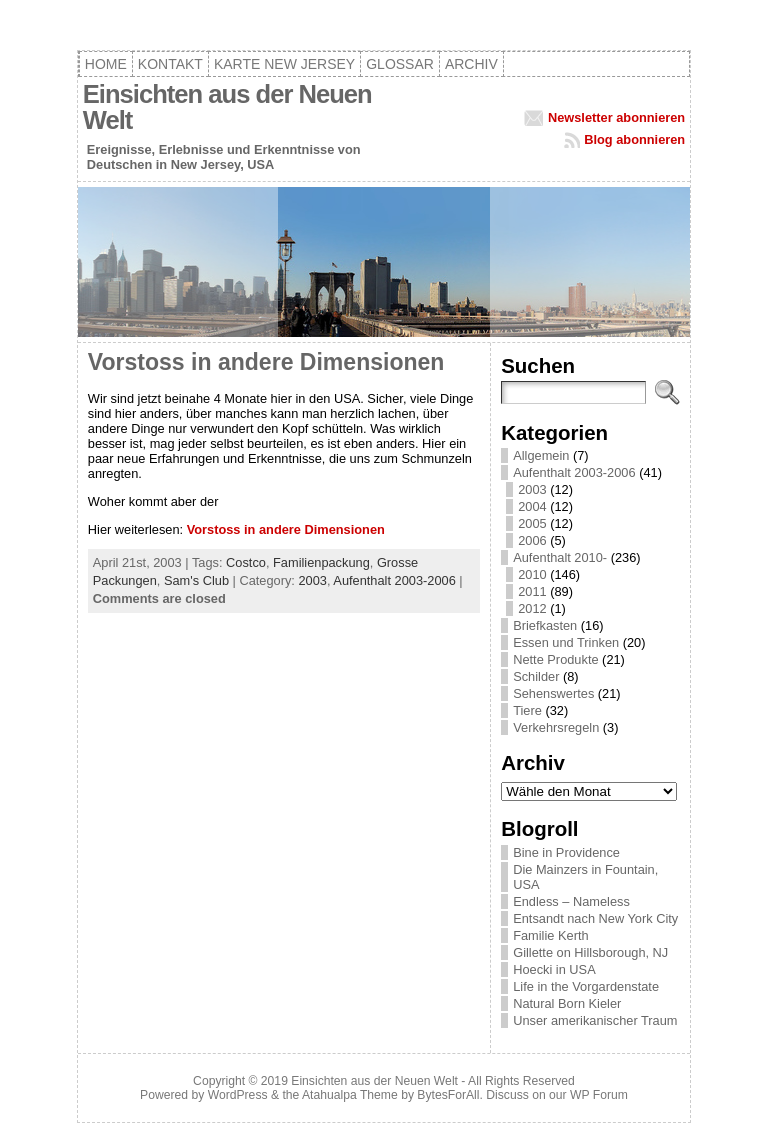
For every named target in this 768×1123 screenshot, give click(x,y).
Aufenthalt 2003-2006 (394, 580)
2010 (532, 574)
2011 (532, 591)
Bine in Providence (566, 852)
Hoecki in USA (554, 969)
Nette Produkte (555, 659)
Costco (246, 562)
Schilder (536, 676)
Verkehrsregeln (556, 727)
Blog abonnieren (634, 139)
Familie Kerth (550, 935)
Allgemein (541, 455)
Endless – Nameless (571, 901)
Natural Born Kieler (567, 1003)
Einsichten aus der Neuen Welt (227, 107)
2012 (532, 608)
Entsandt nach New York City (595, 918)
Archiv (471, 64)
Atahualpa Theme (350, 1095)
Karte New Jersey (284, 64)
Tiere (527, 710)
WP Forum (599, 1095)
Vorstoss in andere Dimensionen (266, 362)
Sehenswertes (553, 693)
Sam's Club (196, 580)
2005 (532, 523)
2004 (532, 506)
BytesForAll (448, 1095)
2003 (312, 580)
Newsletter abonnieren (616, 117)
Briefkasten (545, 625)
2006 (532, 540)
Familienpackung (321, 562)
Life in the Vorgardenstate (586, 986)
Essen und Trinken (566, 642)
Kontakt (170, 64)
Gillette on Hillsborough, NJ (590, 952)
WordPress (238, 1095)
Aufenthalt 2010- (560, 557)
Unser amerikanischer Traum (595, 1020)
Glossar (400, 64)
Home (106, 64)
